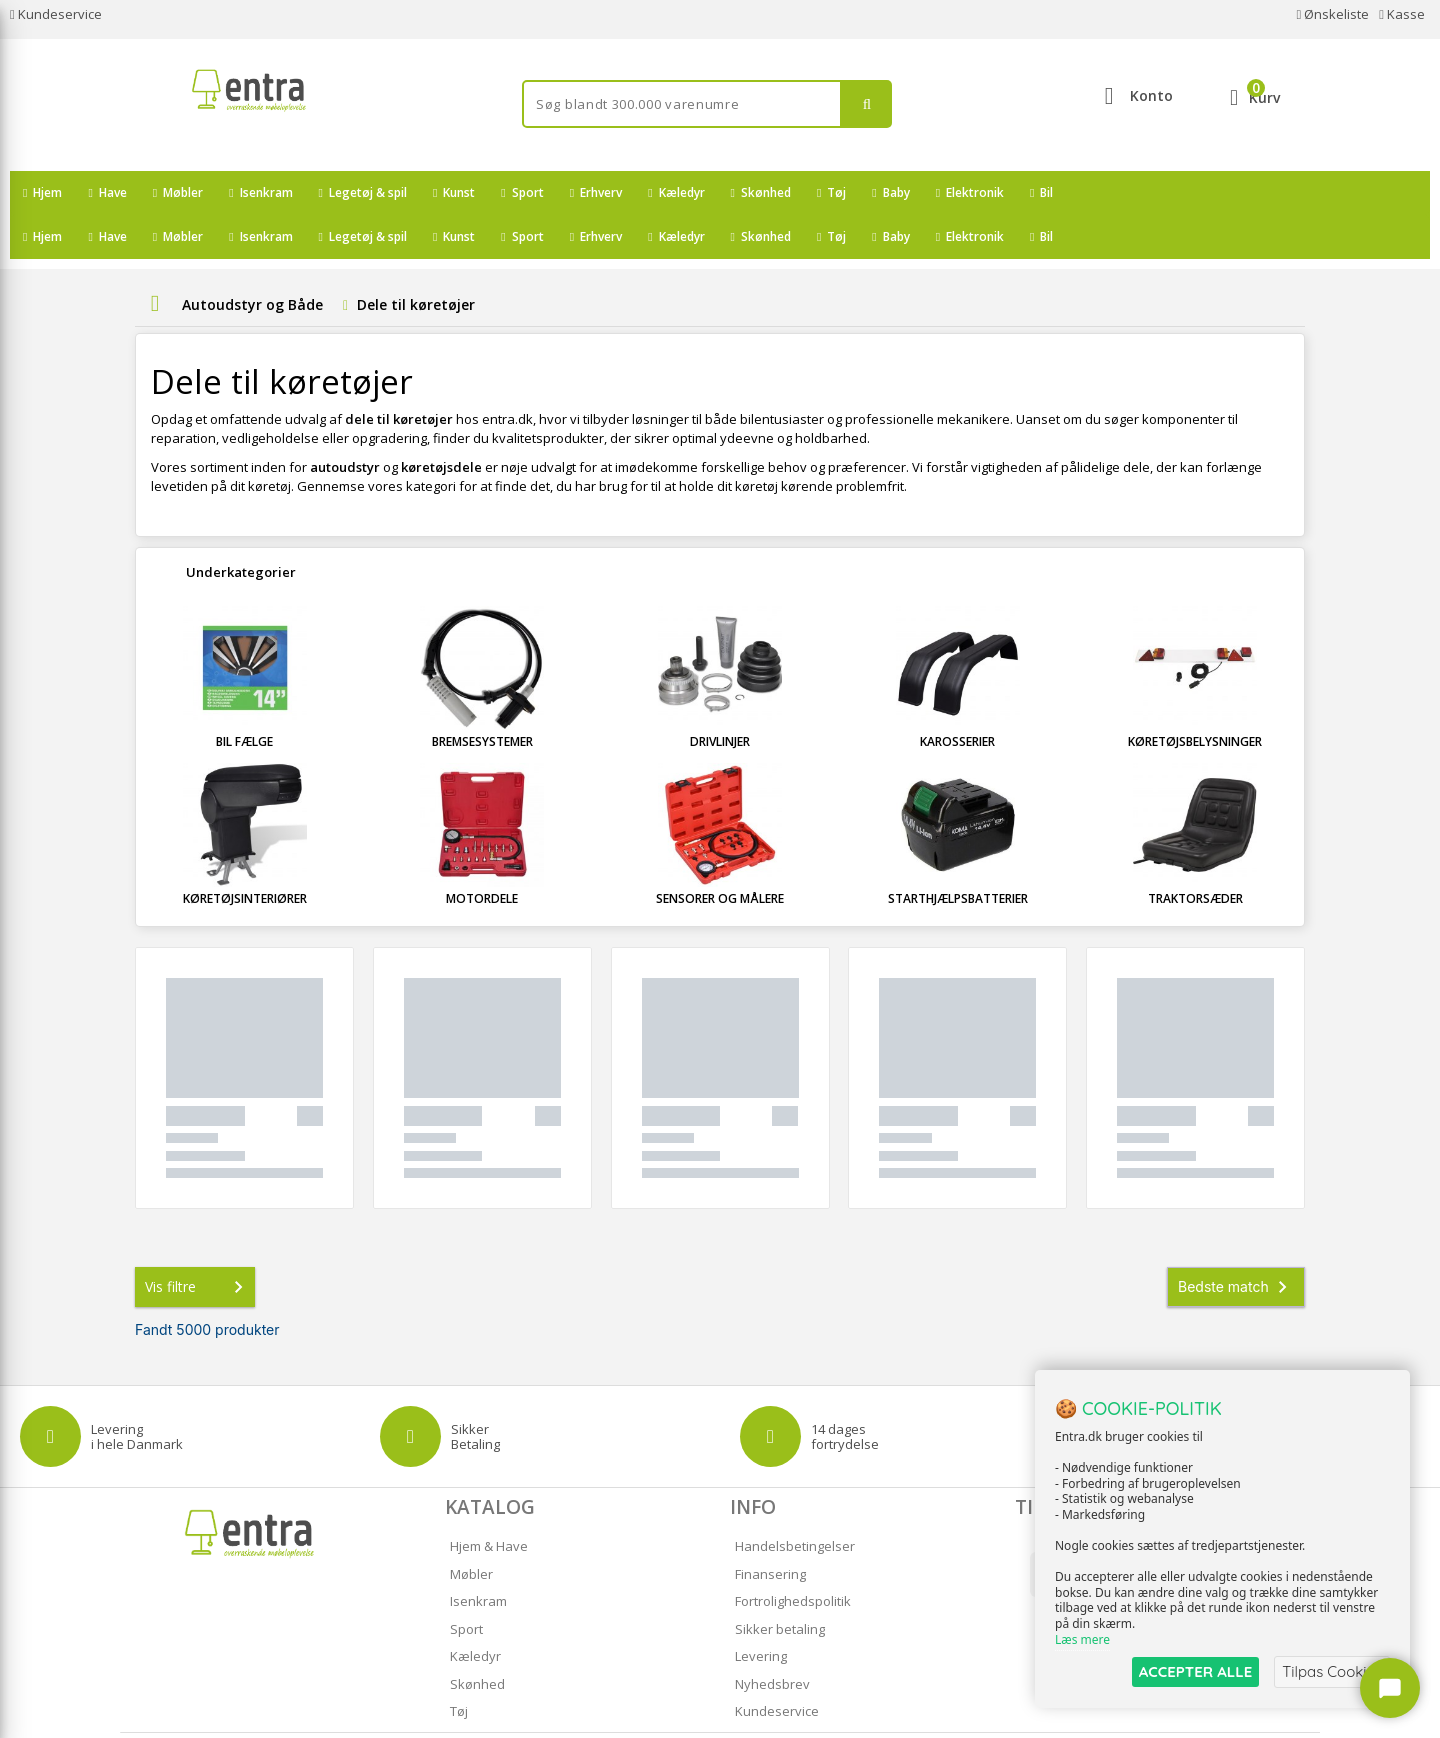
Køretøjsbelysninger (1195, 697)
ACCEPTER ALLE (1195, 1671)
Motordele (482, 854)
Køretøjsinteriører (245, 854)
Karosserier (957, 697)
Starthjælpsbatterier (958, 854)
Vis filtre (198, 1243)
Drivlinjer (720, 697)
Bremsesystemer (482, 697)
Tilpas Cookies (1332, 1671)
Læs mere (1082, 1639)
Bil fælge (244, 697)
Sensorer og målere (720, 854)
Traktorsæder (1195, 854)
